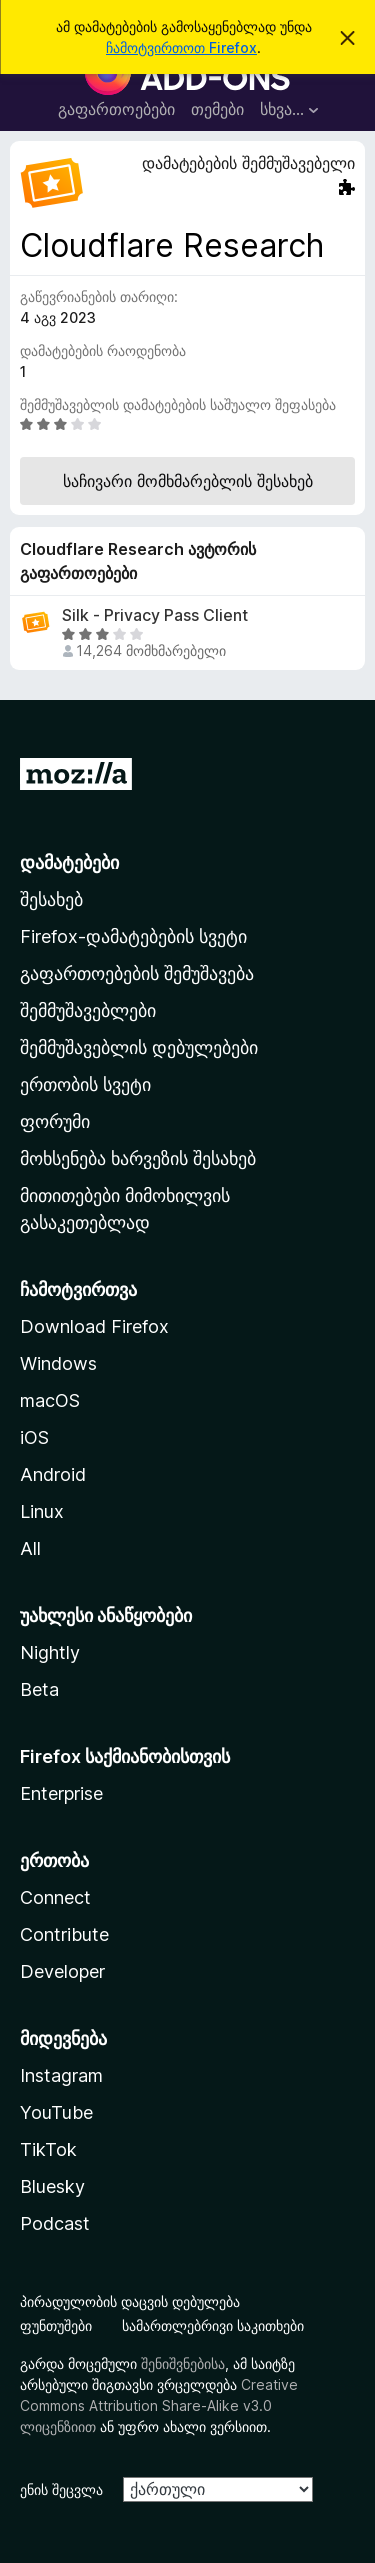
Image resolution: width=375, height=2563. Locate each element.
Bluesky (52, 2186)
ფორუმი (55, 1121)
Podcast (55, 2223)
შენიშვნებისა (183, 2363)
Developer (62, 1971)
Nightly (50, 1652)
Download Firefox (94, 1326)
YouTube (56, 2112)
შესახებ (51, 899)
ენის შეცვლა (61, 2489)
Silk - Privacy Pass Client (155, 615)
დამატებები (69, 862)
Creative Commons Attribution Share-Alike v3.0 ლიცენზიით (159, 2405)
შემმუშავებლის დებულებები (139, 1047)
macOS (50, 1400)
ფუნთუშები (56, 2325)
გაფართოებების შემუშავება (137, 973)
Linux (42, 1511)
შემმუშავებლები (88, 1010)
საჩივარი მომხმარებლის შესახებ (188, 481)
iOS (34, 1437)
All (30, 1548)
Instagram (61, 2075)
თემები (217, 109)
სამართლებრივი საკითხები (213, 2325)
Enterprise (61, 1793)
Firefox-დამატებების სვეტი (133, 936)
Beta (39, 1689)
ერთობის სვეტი (85, 1084)
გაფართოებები (116, 109)
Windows (58, 1363)
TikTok (48, 2149)
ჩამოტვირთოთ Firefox (181, 47)
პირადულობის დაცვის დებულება (130, 2301)
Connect (55, 1897)
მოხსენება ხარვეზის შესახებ (138, 1158)
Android (53, 1474)
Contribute (64, 1934)
